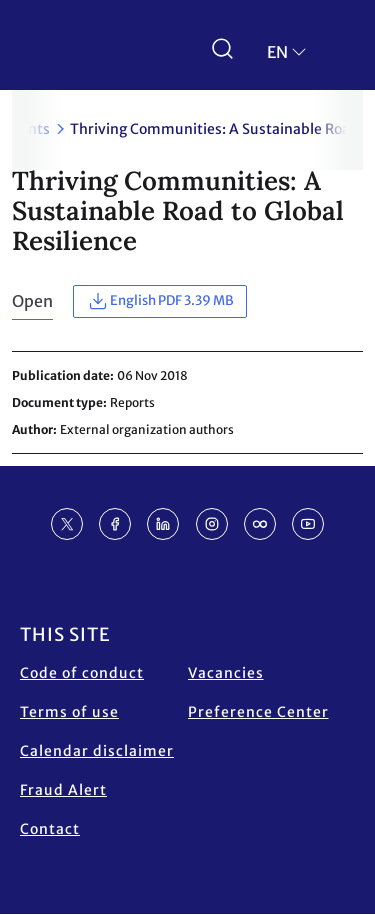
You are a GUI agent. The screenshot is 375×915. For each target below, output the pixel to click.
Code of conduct (82, 673)
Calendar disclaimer (97, 751)
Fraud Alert (63, 790)
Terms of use (69, 712)
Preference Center (258, 712)
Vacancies (226, 673)
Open (32, 301)
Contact (50, 829)
